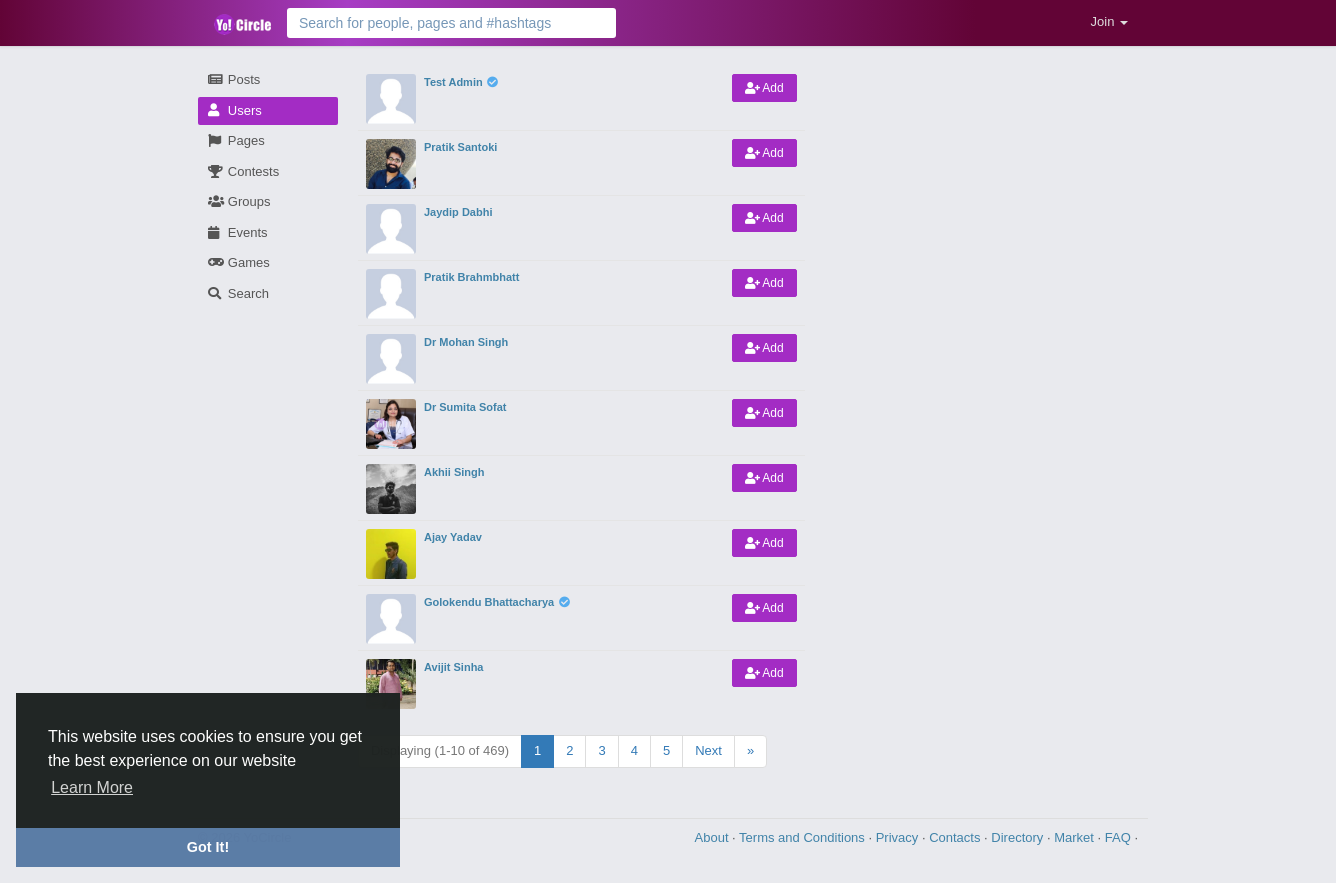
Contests (243, 171)
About (714, 837)
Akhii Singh (454, 472)
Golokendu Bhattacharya (489, 602)
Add (764, 88)
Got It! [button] (208, 847)
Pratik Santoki (460, 147)
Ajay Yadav (453, 537)
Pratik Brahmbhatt (471, 277)
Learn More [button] (92, 787)
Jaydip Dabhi (458, 212)
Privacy (899, 837)
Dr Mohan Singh (466, 342)
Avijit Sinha (454, 667)
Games (239, 262)
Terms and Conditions (803, 837)
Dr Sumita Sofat (465, 407)
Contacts (956, 837)
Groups (239, 201)
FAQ (1120, 837)
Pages (236, 140)
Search (238, 293)
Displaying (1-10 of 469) (440, 750)
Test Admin (453, 82)
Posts (234, 79)
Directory (1019, 837)
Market (1075, 837)
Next (708, 750)
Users (235, 110)
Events (238, 232)
